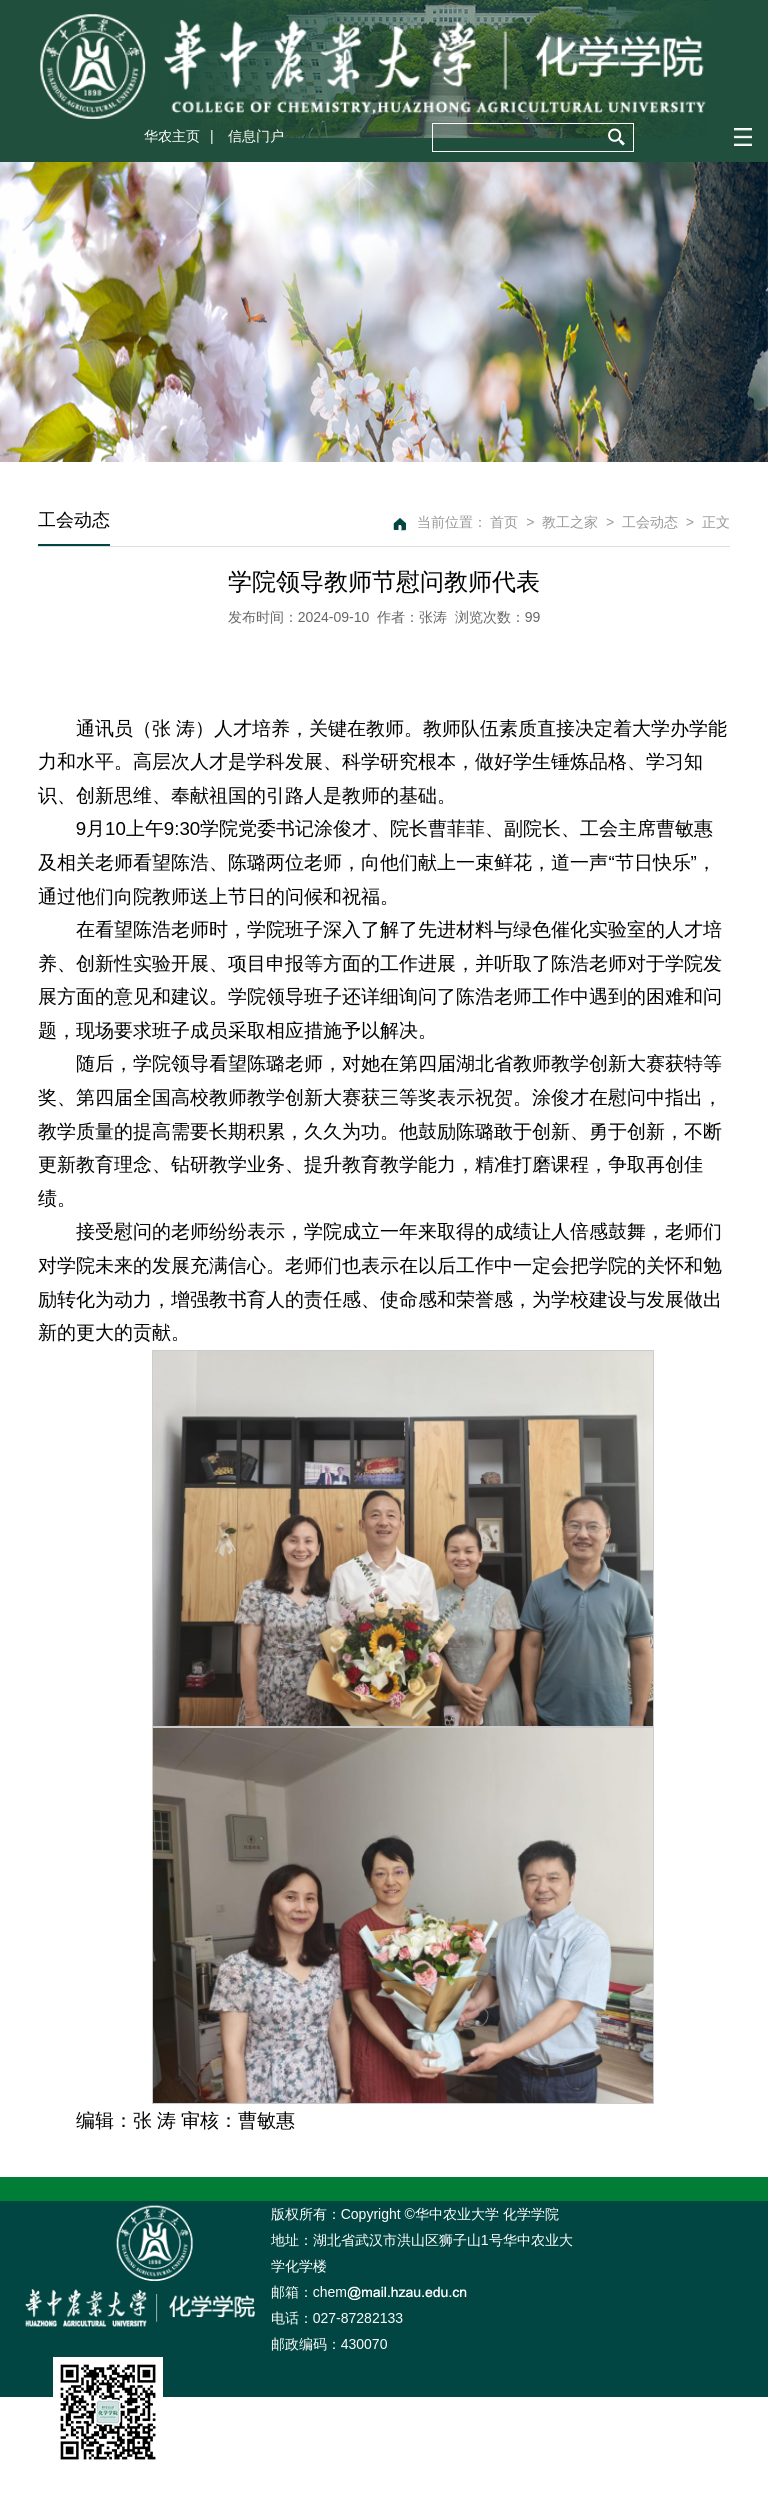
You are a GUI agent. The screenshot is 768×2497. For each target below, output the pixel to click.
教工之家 (570, 522)
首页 (504, 522)
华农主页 (172, 136)
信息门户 (256, 136)
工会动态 (650, 522)
